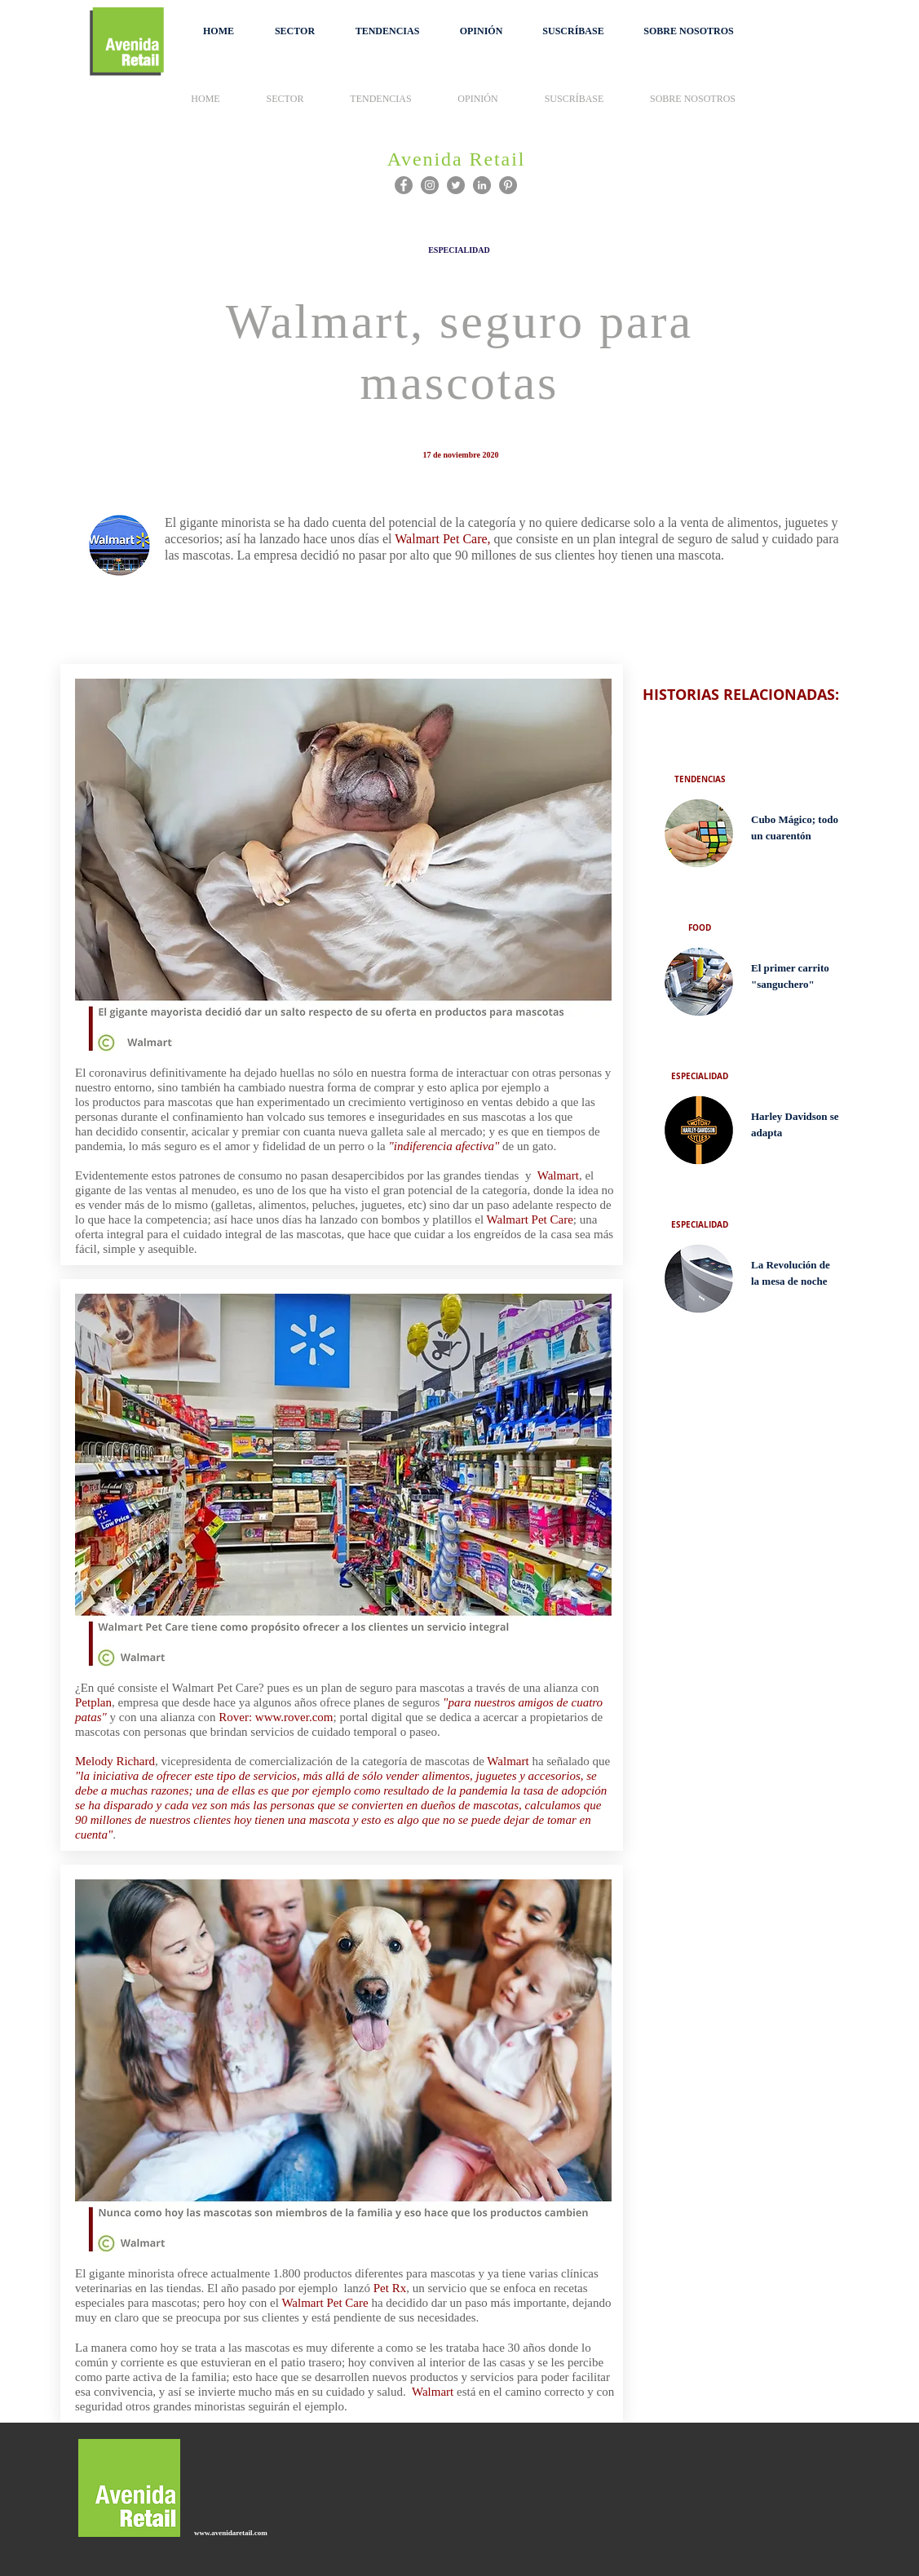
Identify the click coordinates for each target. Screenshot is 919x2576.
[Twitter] (456, 185)
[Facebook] (404, 185)
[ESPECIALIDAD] (459, 250)
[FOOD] (699, 927)
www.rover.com (293, 1717)
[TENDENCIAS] (699, 779)
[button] (294, 31)
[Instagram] (430, 185)
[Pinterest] (508, 185)
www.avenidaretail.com (230, 2533)
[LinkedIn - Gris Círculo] (482, 185)
